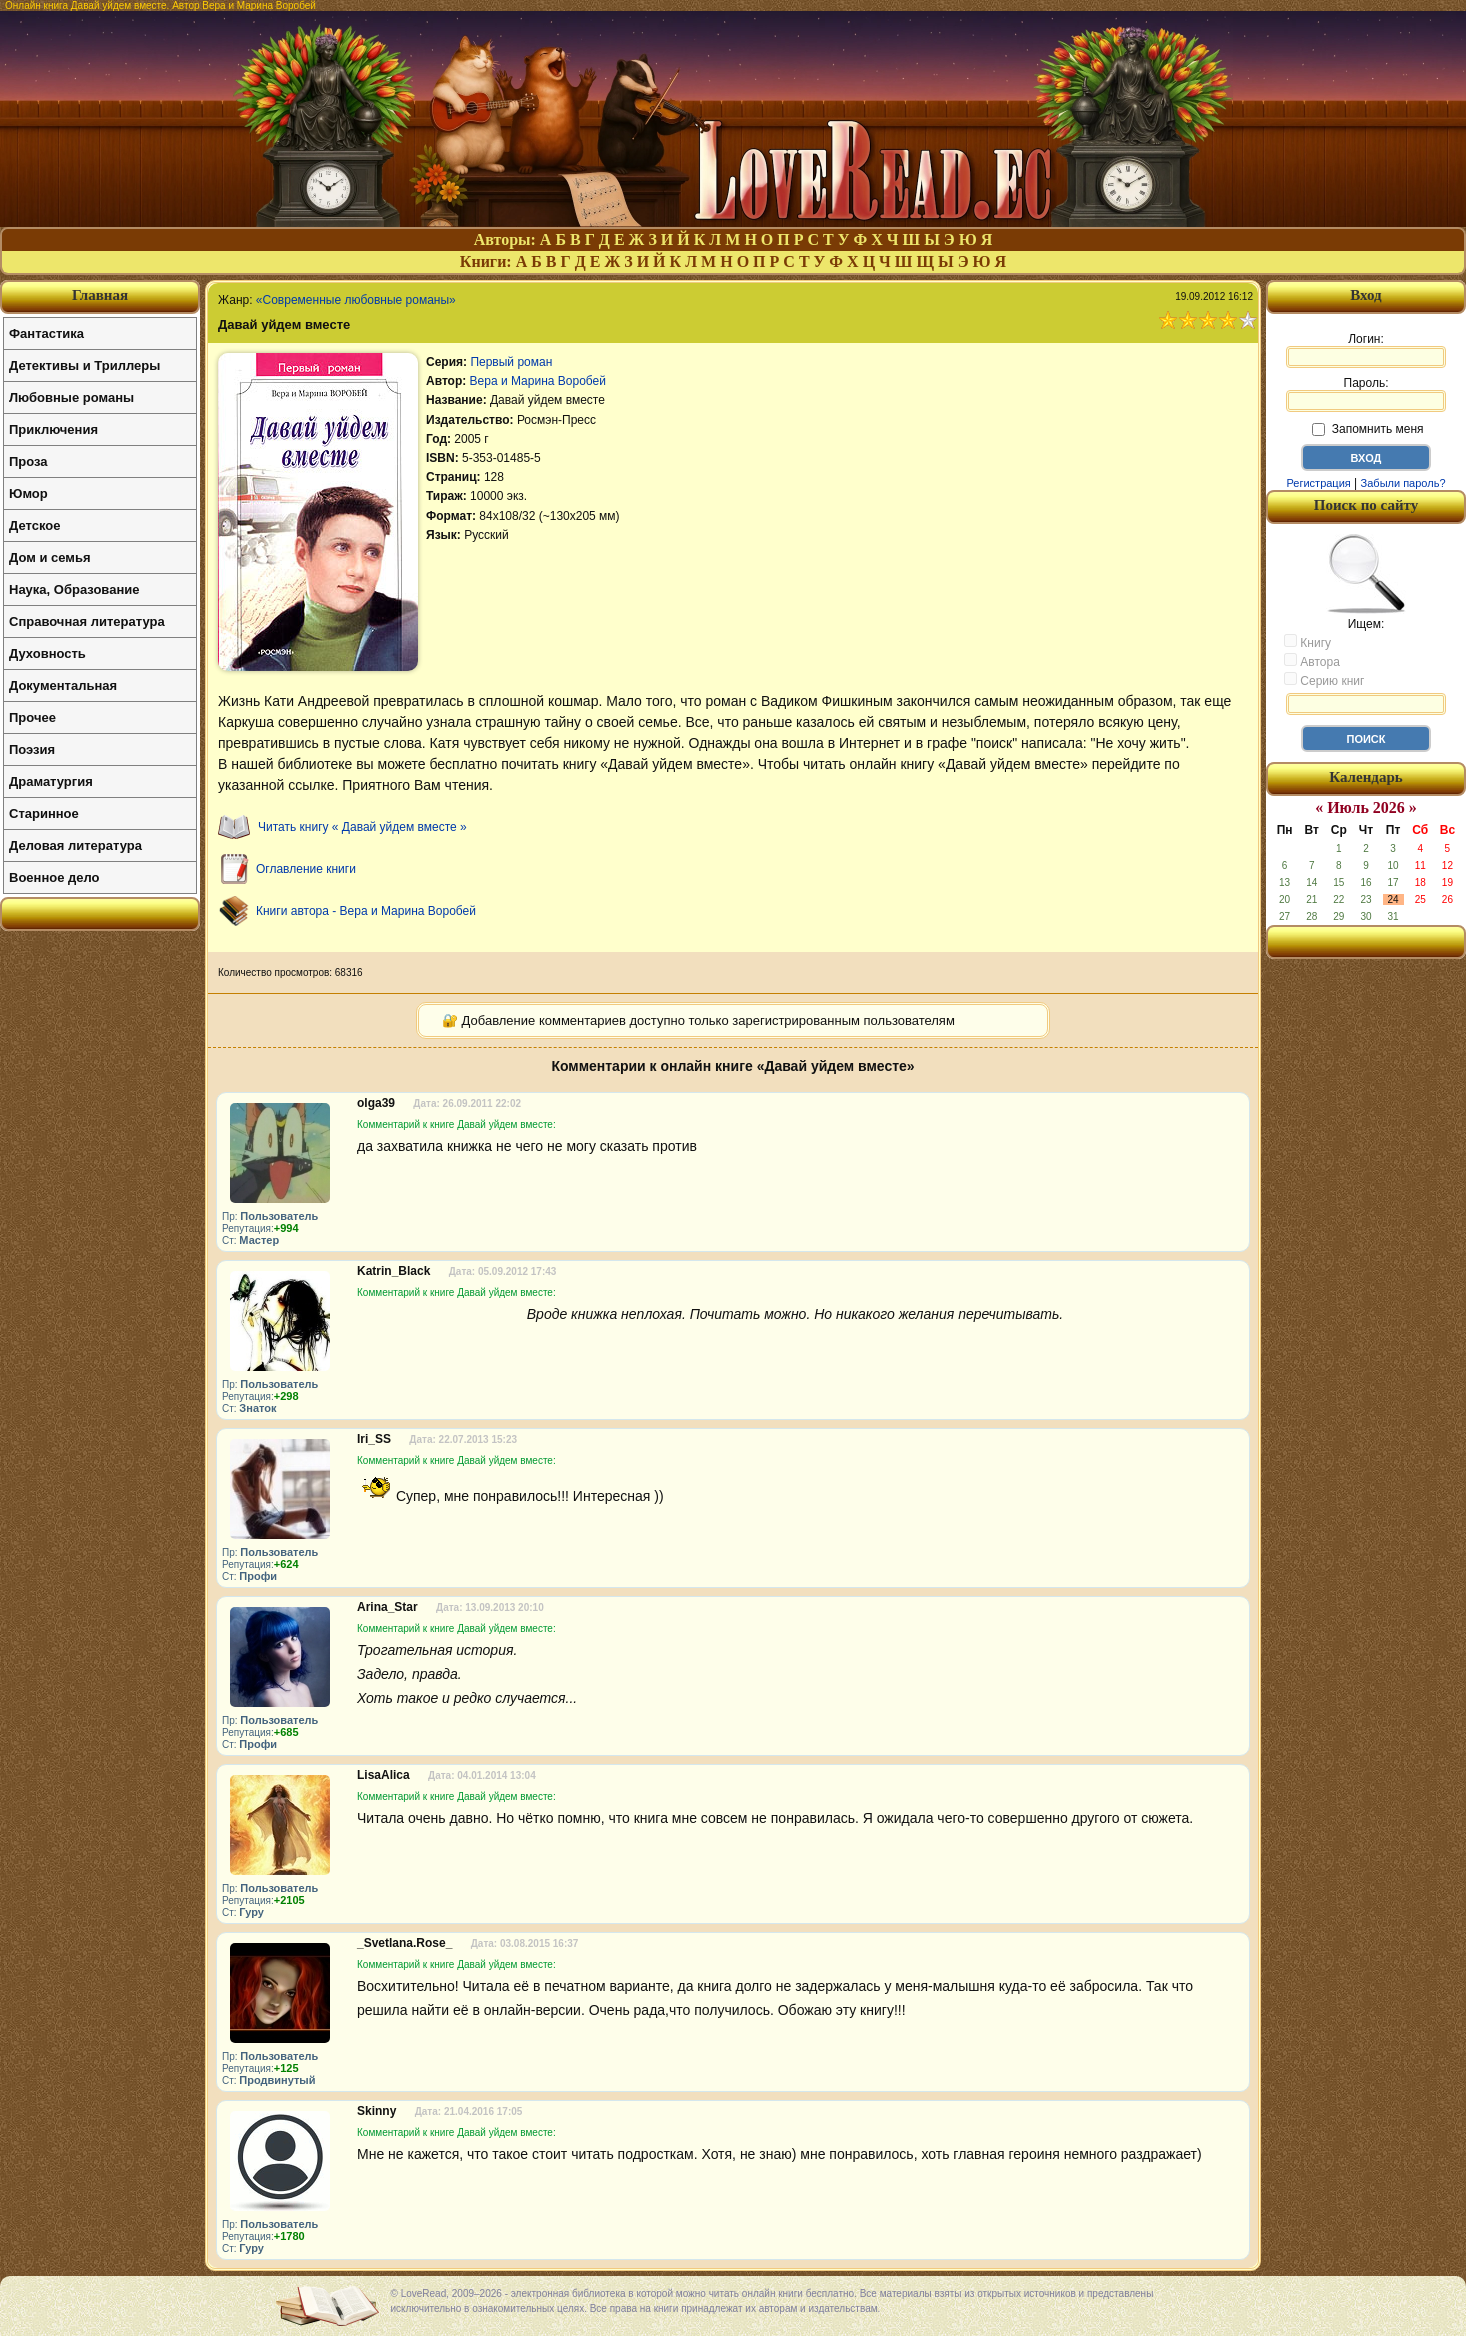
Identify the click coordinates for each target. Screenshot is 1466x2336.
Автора (1312, 661)
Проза (28, 461)
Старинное (44, 813)
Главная (100, 295)
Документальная (63, 685)
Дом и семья (50, 557)
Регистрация (1318, 483)
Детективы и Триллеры (84, 365)
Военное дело (54, 877)
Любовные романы (71, 397)
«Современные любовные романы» (356, 300)
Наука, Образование (74, 589)
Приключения (53, 429)
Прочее (32, 717)
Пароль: (1366, 394)
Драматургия (51, 781)
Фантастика (46, 333)
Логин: (1366, 350)
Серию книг (1324, 680)
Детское (34, 525)
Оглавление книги (306, 869)
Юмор (28, 493)
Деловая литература (75, 845)
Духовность (47, 653)
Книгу (1307, 642)
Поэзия (32, 749)
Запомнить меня (1367, 429)
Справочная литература (87, 621)
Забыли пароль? (1403, 483)
